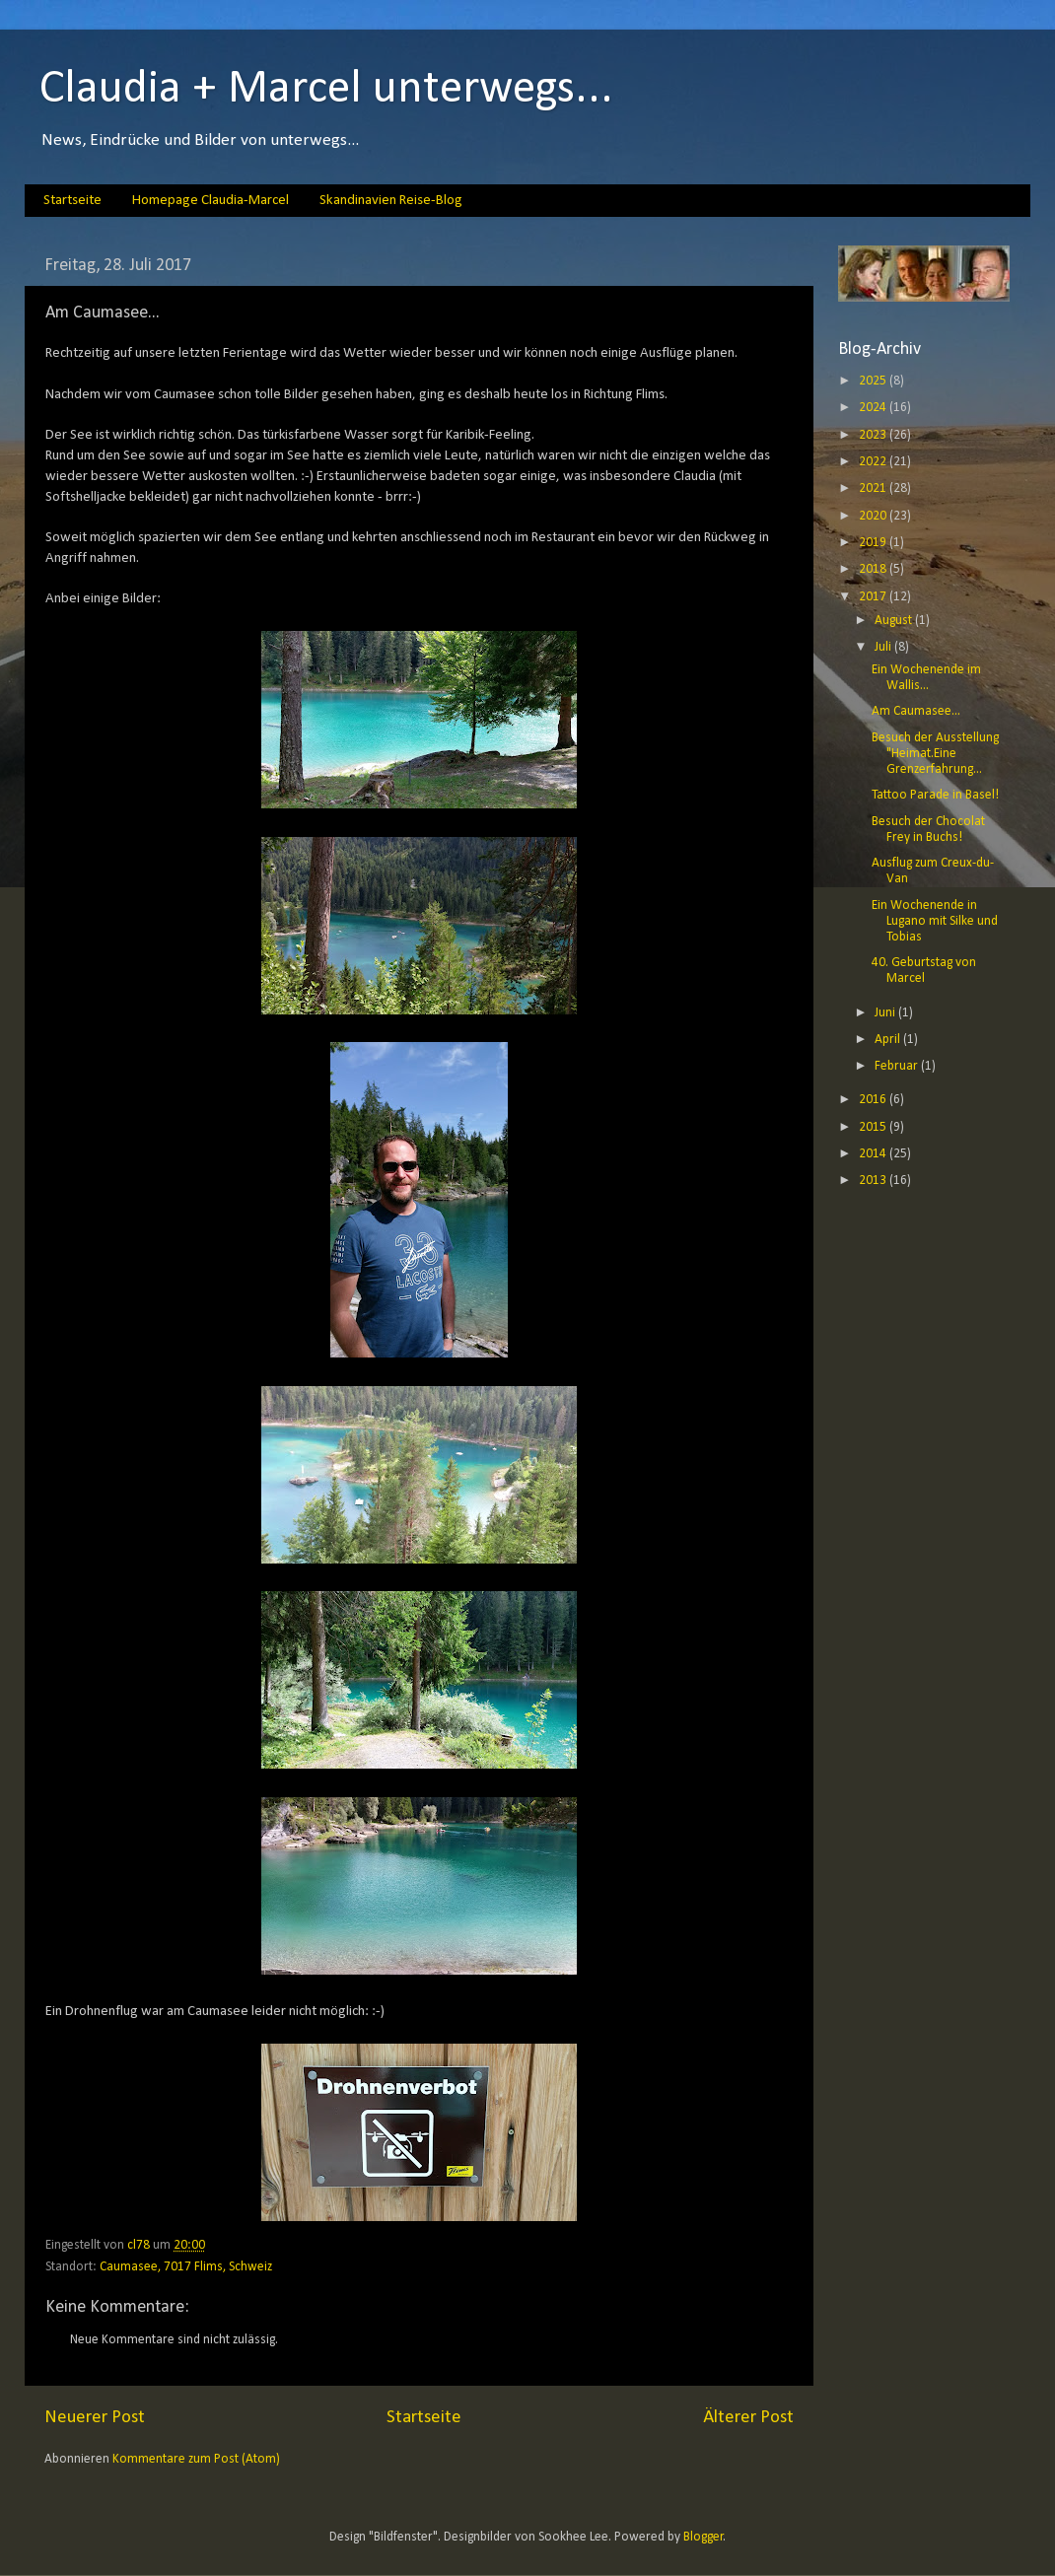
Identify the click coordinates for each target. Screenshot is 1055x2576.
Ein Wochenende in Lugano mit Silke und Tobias (935, 921)
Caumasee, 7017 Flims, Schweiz (186, 2267)
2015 (874, 1127)
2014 (874, 1154)
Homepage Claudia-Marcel (210, 200)
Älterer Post (748, 2417)
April (889, 1039)
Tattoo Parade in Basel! (935, 795)
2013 (874, 1180)
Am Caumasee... (916, 711)
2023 (874, 435)
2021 (874, 488)
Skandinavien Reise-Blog (390, 200)
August (895, 620)
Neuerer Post (94, 2417)
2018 (874, 569)
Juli (884, 647)
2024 (874, 407)
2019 (874, 542)
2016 (874, 1099)
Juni (886, 1013)
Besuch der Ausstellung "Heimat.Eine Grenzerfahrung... (935, 753)
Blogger (703, 2537)
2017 (874, 597)
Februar (898, 1066)
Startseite (72, 200)
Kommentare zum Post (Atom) (196, 2459)
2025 (874, 381)
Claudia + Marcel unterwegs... (326, 89)
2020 (874, 516)
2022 (874, 461)
